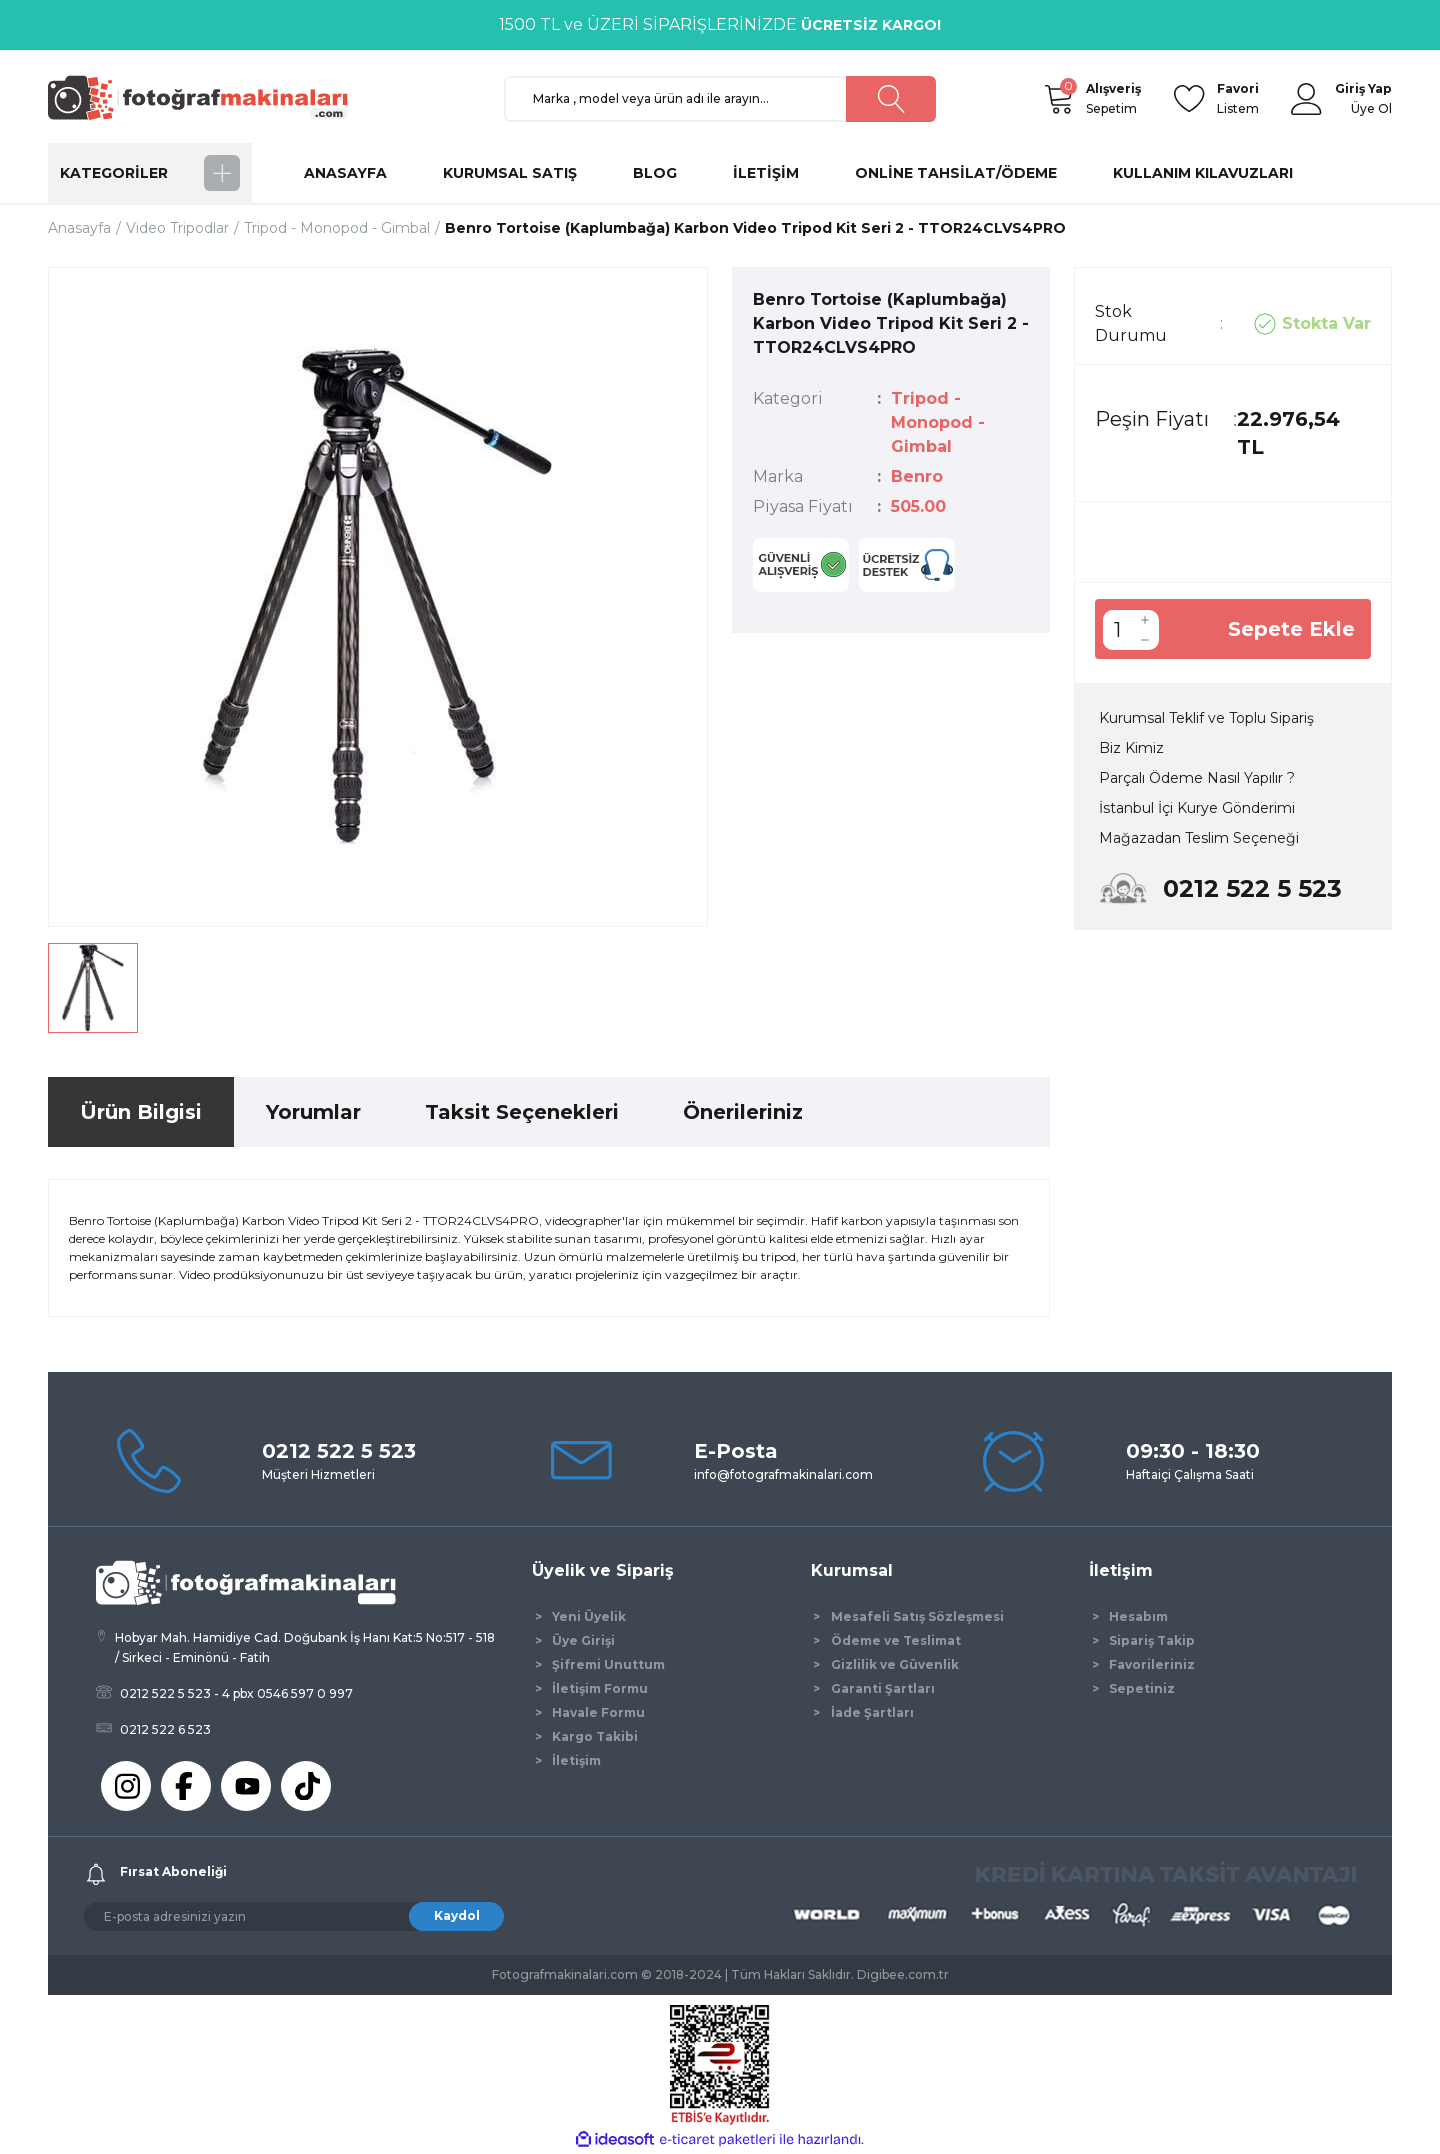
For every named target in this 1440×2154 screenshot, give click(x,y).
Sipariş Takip (1152, 1640)
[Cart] (1058, 99)
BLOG (655, 173)
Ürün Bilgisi (141, 1112)
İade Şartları (872, 1712)
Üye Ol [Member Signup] (1371, 108)
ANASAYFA (345, 173)
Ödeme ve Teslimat (896, 1640)
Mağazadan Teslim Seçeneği (1199, 838)
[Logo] (207, 97)
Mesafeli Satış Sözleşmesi (917, 1616)
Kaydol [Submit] (457, 1915)
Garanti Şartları (883, 1688)
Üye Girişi (583, 1640)
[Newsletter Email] (294, 1916)
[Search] (720, 99)
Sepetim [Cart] (1113, 97)
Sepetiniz (1142, 1688)
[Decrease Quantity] (1145, 640)
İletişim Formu (600, 1688)
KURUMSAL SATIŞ (510, 173)
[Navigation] (150, 173)
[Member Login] (1307, 99)
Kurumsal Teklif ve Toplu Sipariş (1206, 718)
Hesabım (1138, 1616)
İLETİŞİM (766, 173)
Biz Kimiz (1131, 748)
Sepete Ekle (1291, 629)
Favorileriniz (1152, 1664)
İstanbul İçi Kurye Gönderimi (1197, 808)
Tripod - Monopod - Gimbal (938, 422)
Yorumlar (313, 1112)
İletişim (576, 1760)
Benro (917, 476)
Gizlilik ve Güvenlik (895, 1664)
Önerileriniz (743, 1112)
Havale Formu (598, 1712)
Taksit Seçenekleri (522, 1112)
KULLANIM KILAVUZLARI (1203, 173)
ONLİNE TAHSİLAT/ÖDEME (956, 173)
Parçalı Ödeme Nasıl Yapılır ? (1197, 778)
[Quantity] (1117, 630)
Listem (1238, 97)
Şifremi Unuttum (608, 1664)
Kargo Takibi (595, 1736)
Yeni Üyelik (589, 1616)
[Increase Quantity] (1145, 620)
